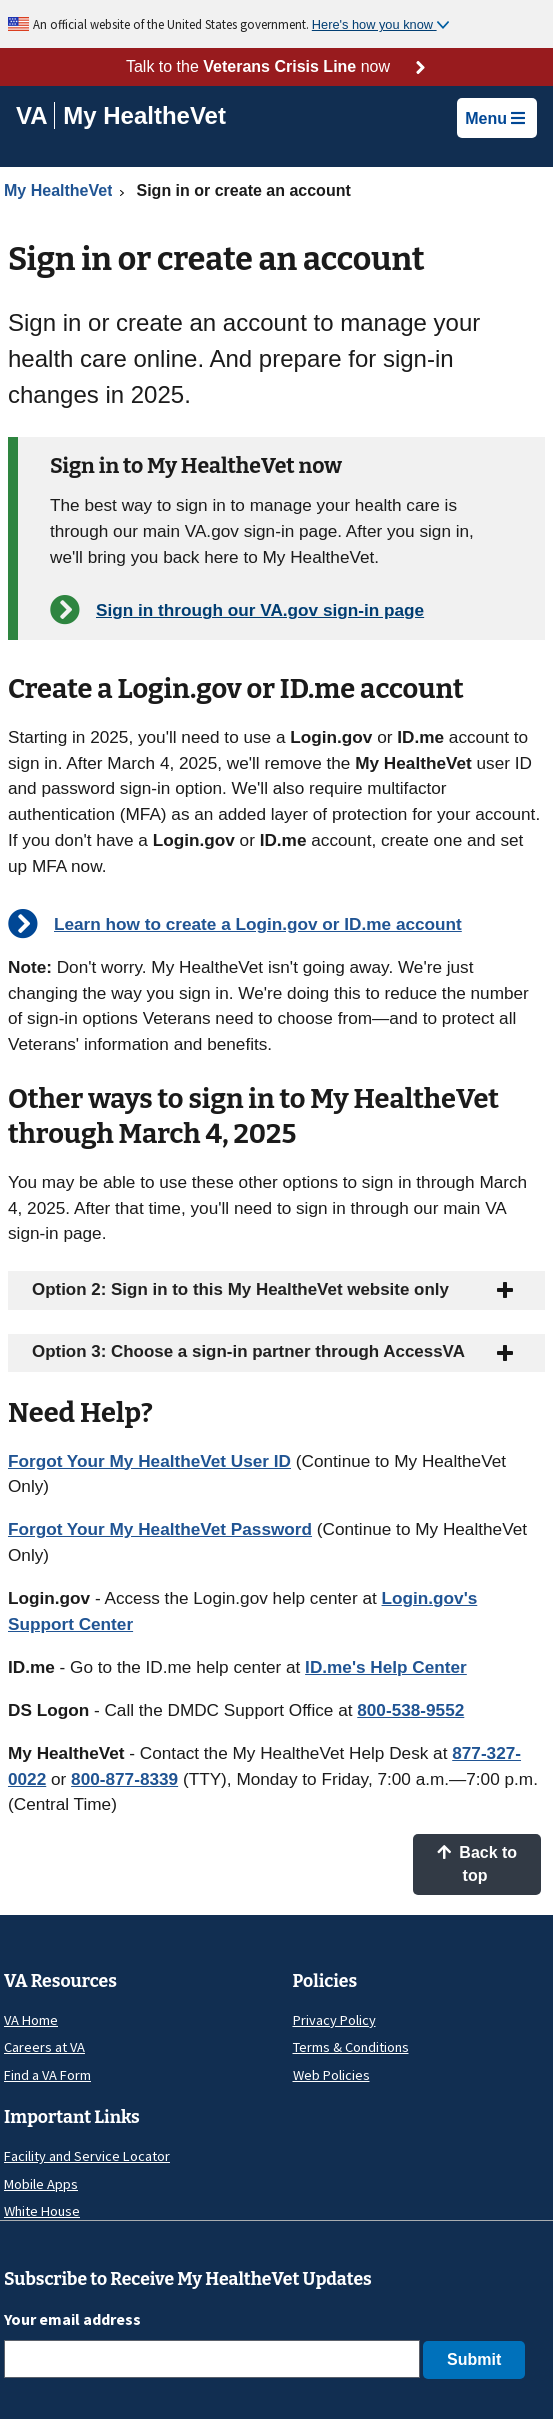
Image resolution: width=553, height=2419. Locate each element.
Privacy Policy (334, 2020)
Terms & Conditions (351, 2047)
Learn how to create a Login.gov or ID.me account (258, 924)
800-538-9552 (410, 1710)
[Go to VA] (35, 115)
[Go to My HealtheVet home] (144, 118)
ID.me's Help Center (386, 1667)
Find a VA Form (47, 2075)
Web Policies (331, 2075)
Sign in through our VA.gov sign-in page (260, 610)
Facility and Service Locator (87, 2156)
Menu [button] (495, 118)
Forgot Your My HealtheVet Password (160, 1529)
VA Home (31, 2020)
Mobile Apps (41, 2184)
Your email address (72, 2319)
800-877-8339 (124, 1779)
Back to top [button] (477, 1863)
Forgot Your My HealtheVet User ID (149, 1461)
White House (42, 2211)
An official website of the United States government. (172, 24)
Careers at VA (44, 2047)
